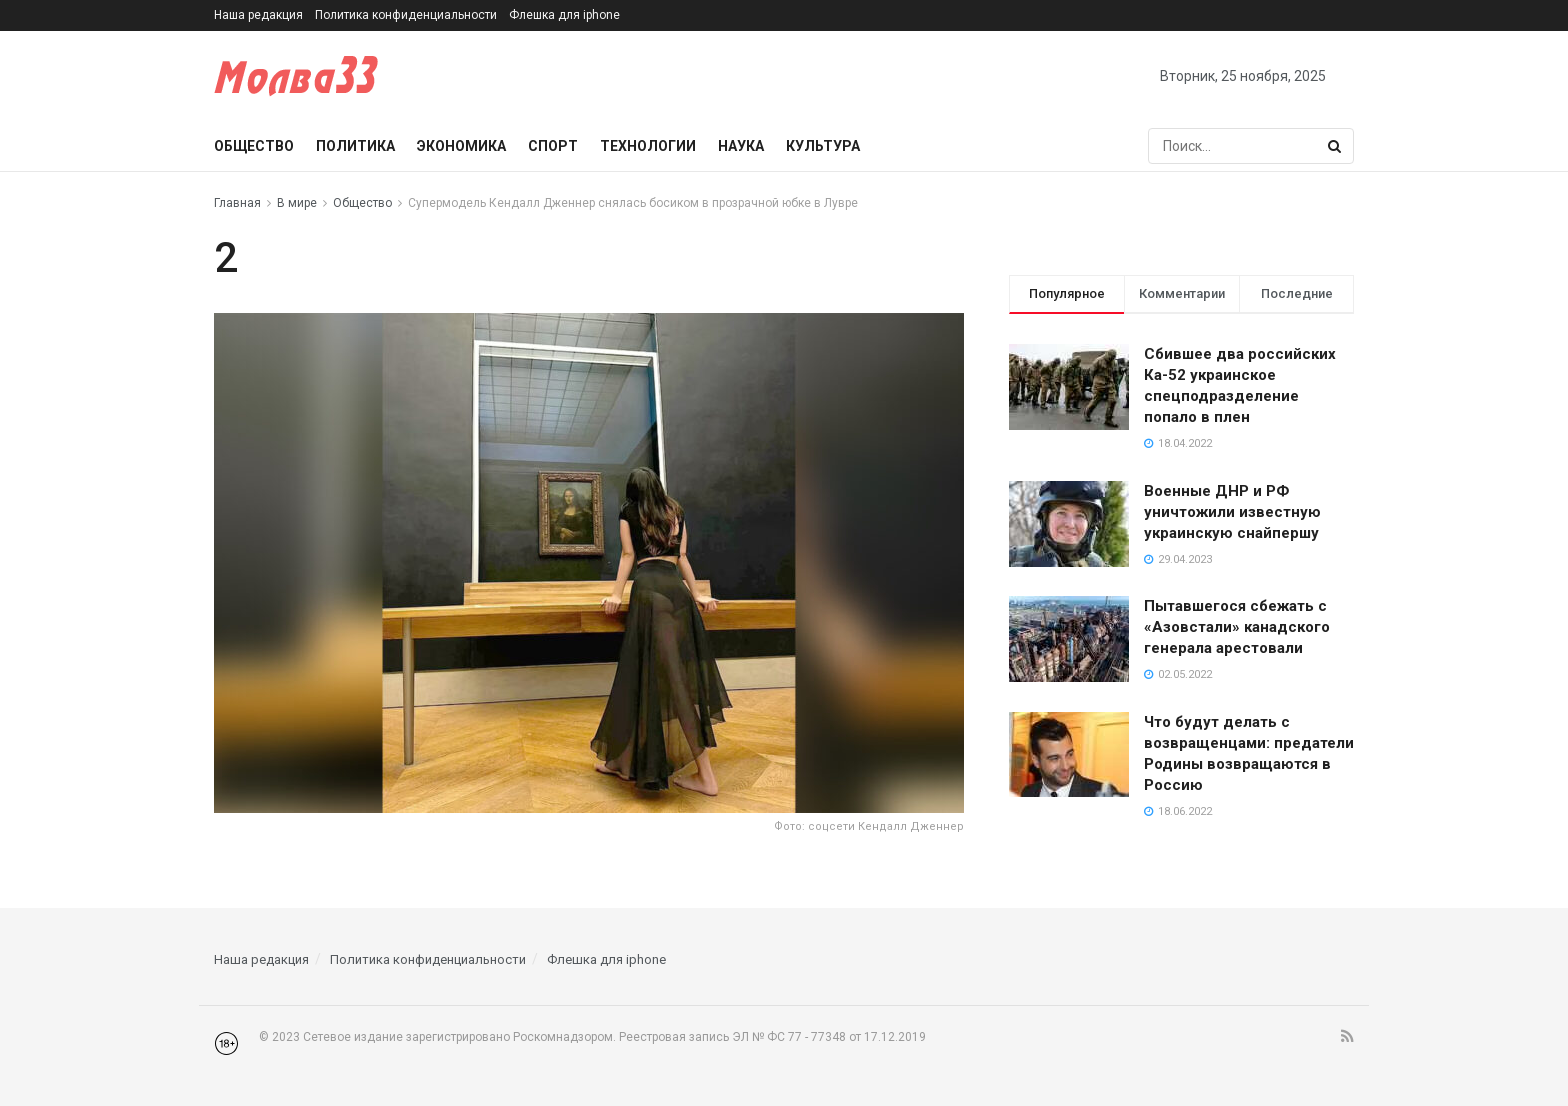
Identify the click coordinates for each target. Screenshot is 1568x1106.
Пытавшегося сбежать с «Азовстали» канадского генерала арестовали (1237, 627)
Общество (254, 146)
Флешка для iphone (564, 15)
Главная (237, 203)
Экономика (461, 146)
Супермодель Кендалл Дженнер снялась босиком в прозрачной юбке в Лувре (633, 203)
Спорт (553, 146)
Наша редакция (258, 15)
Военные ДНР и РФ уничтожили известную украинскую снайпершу (1232, 512)
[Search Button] (1336, 146)
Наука (741, 146)
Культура (823, 146)
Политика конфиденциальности (406, 15)
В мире (297, 203)
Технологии (648, 146)
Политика (355, 146)
